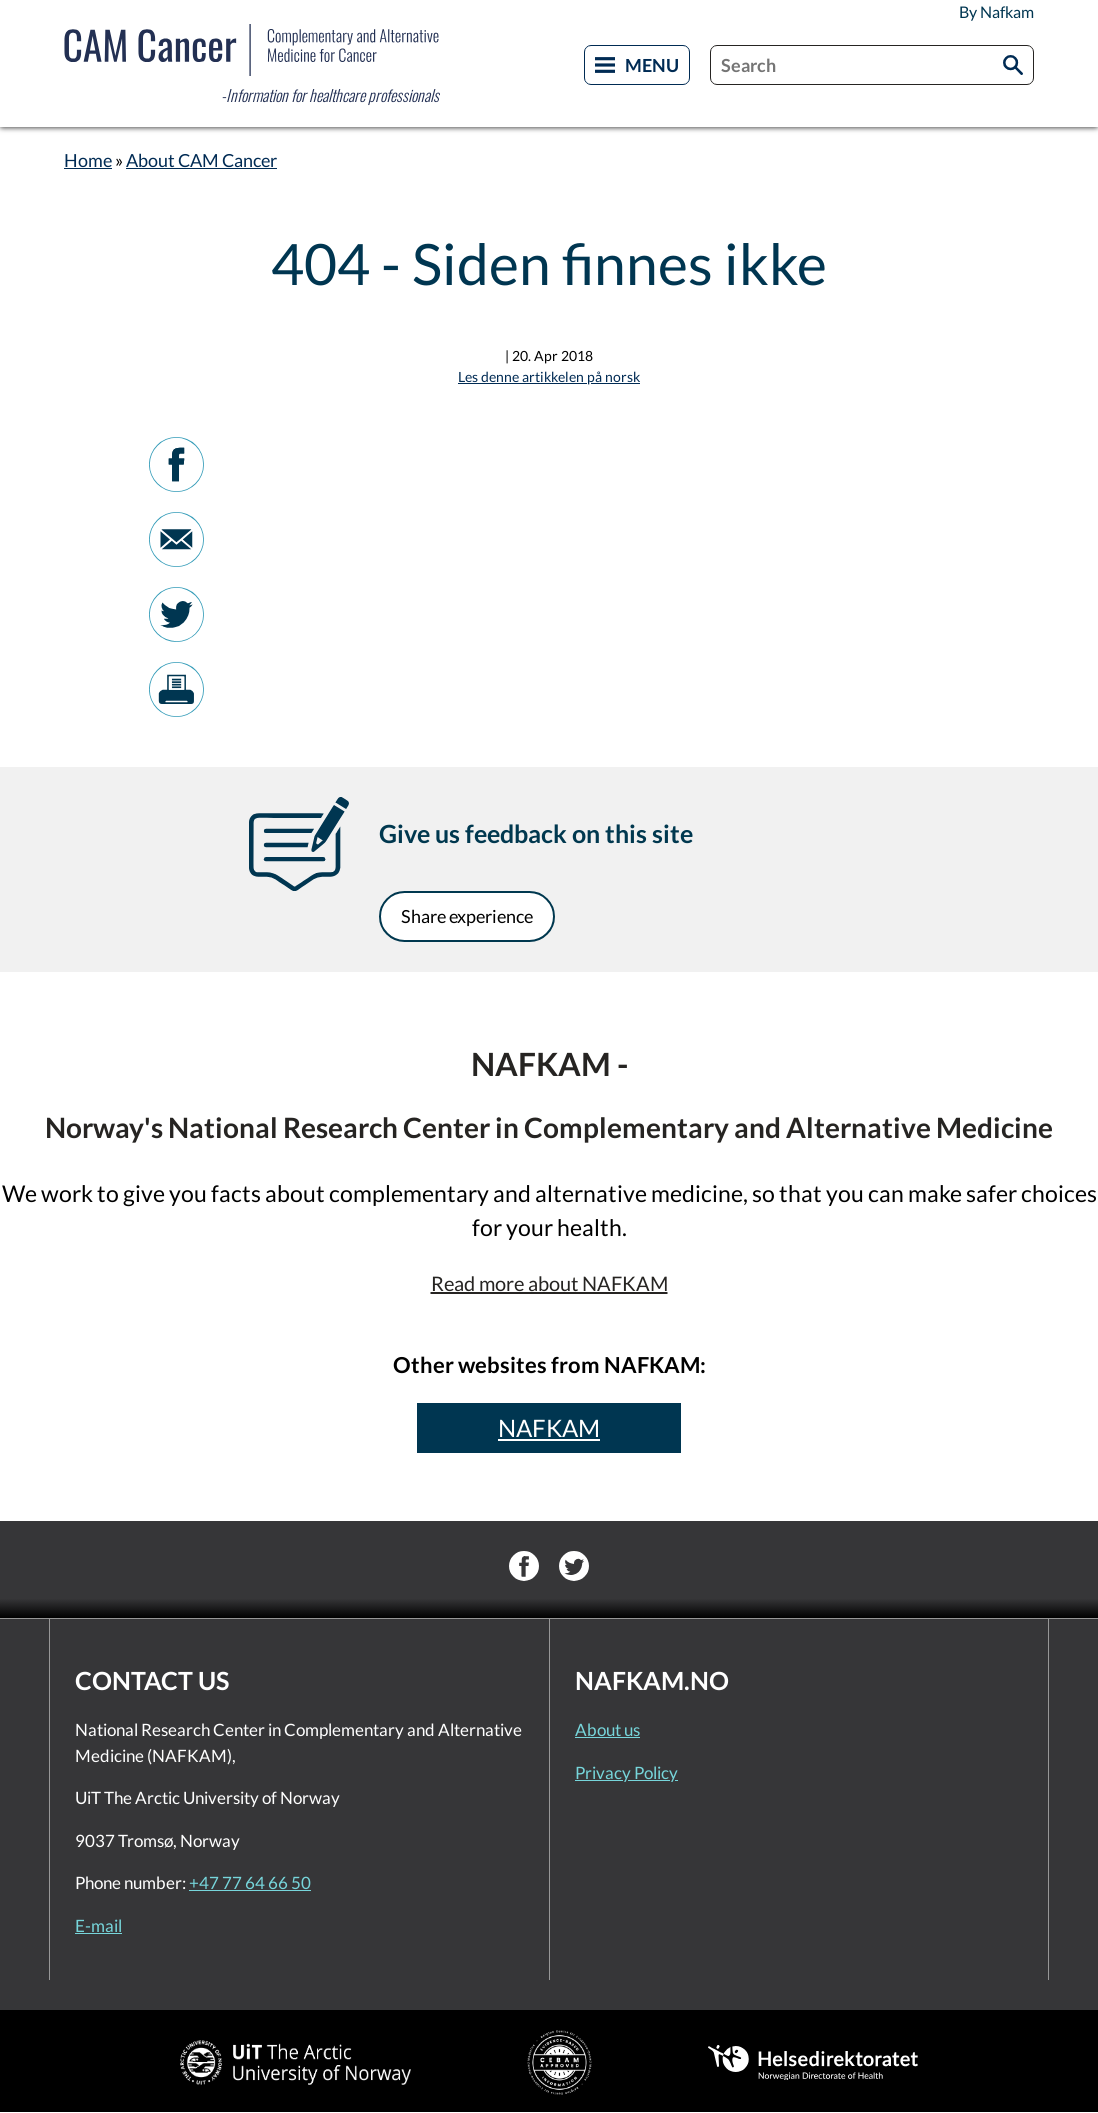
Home (88, 160)
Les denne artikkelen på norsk (549, 376)
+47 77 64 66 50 (250, 1882)
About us (607, 1729)
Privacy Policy (626, 1772)
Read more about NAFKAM (549, 1283)
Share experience (467, 916)
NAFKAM (549, 1427)
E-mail (98, 1925)
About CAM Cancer (201, 160)
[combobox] (872, 65)
